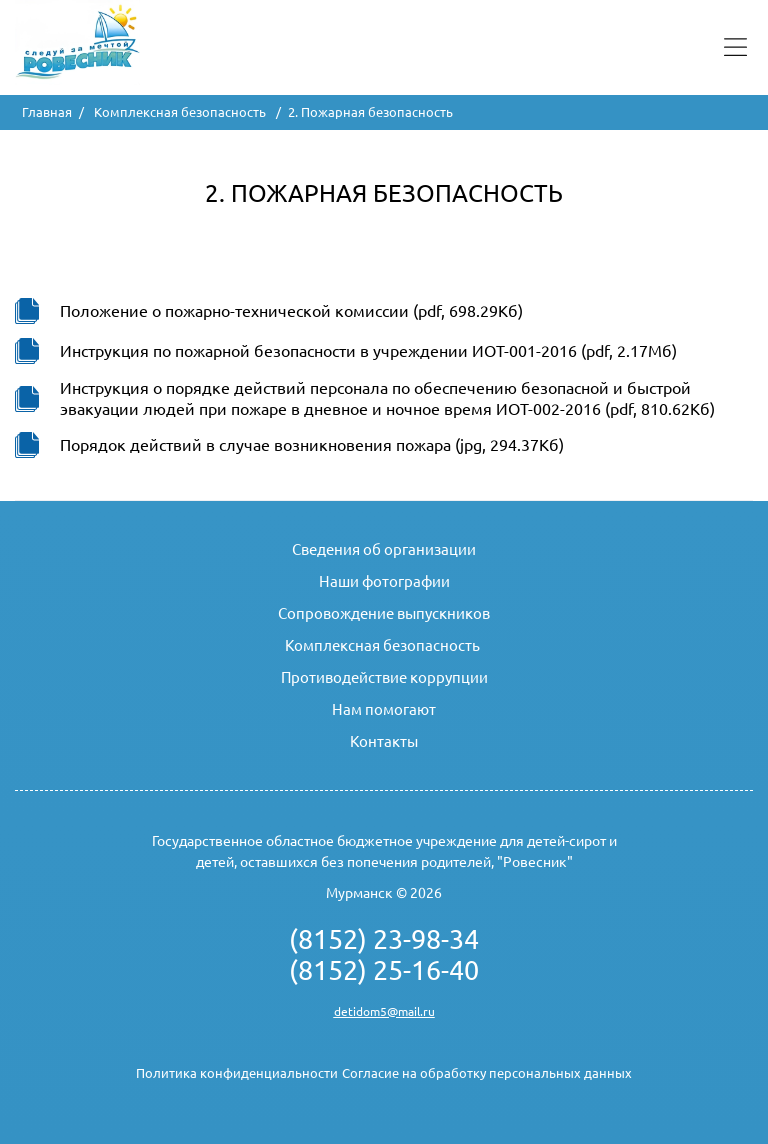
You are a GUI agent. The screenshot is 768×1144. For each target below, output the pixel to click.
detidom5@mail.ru (384, 1011)
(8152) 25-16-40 (384, 970)
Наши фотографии (384, 581)
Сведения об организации (384, 549)
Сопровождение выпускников (384, 613)
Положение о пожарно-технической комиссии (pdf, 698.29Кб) (291, 311)
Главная (47, 112)
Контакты (384, 741)
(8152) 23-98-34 (384, 939)
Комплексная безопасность (181, 112)
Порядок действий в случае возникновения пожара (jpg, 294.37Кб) (312, 445)
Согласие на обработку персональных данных (487, 1073)
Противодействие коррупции (384, 677)
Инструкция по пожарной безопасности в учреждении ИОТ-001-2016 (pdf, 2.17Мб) (368, 351)
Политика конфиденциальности (237, 1073)
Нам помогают (384, 709)
